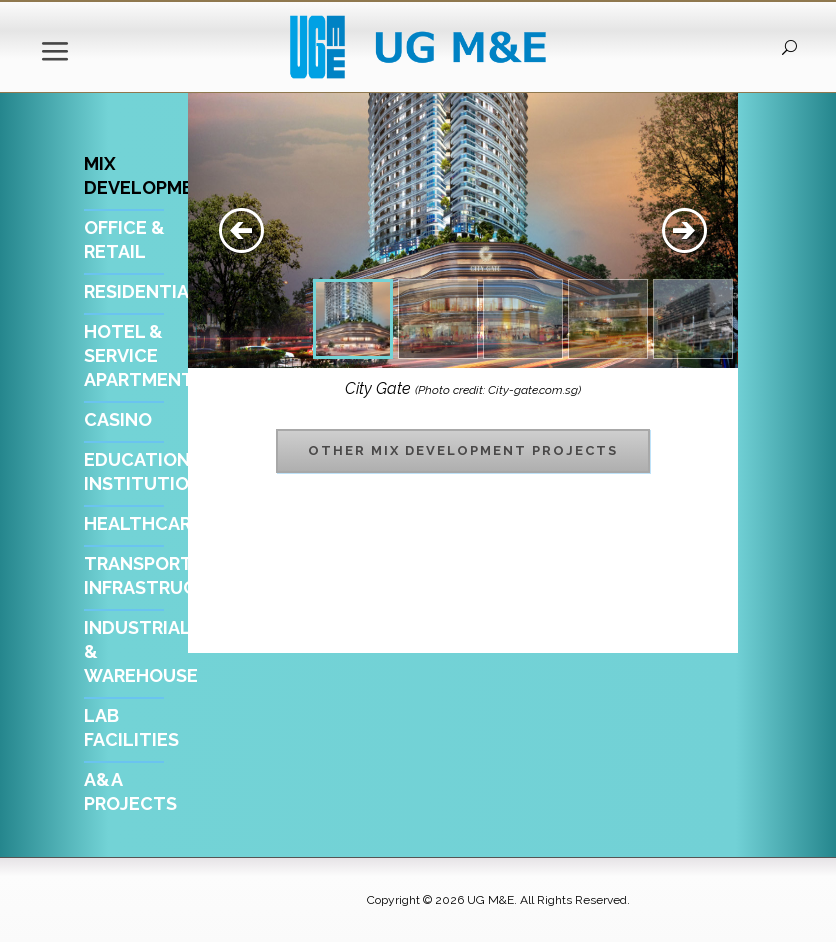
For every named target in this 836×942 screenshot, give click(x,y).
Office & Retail (124, 239)
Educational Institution (148, 471)
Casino (118, 419)
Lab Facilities (131, 727)
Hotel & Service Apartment (139, 355)
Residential (142, 291)
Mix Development (151, 175)
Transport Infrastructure (164, 575)
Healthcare (143, 523)
